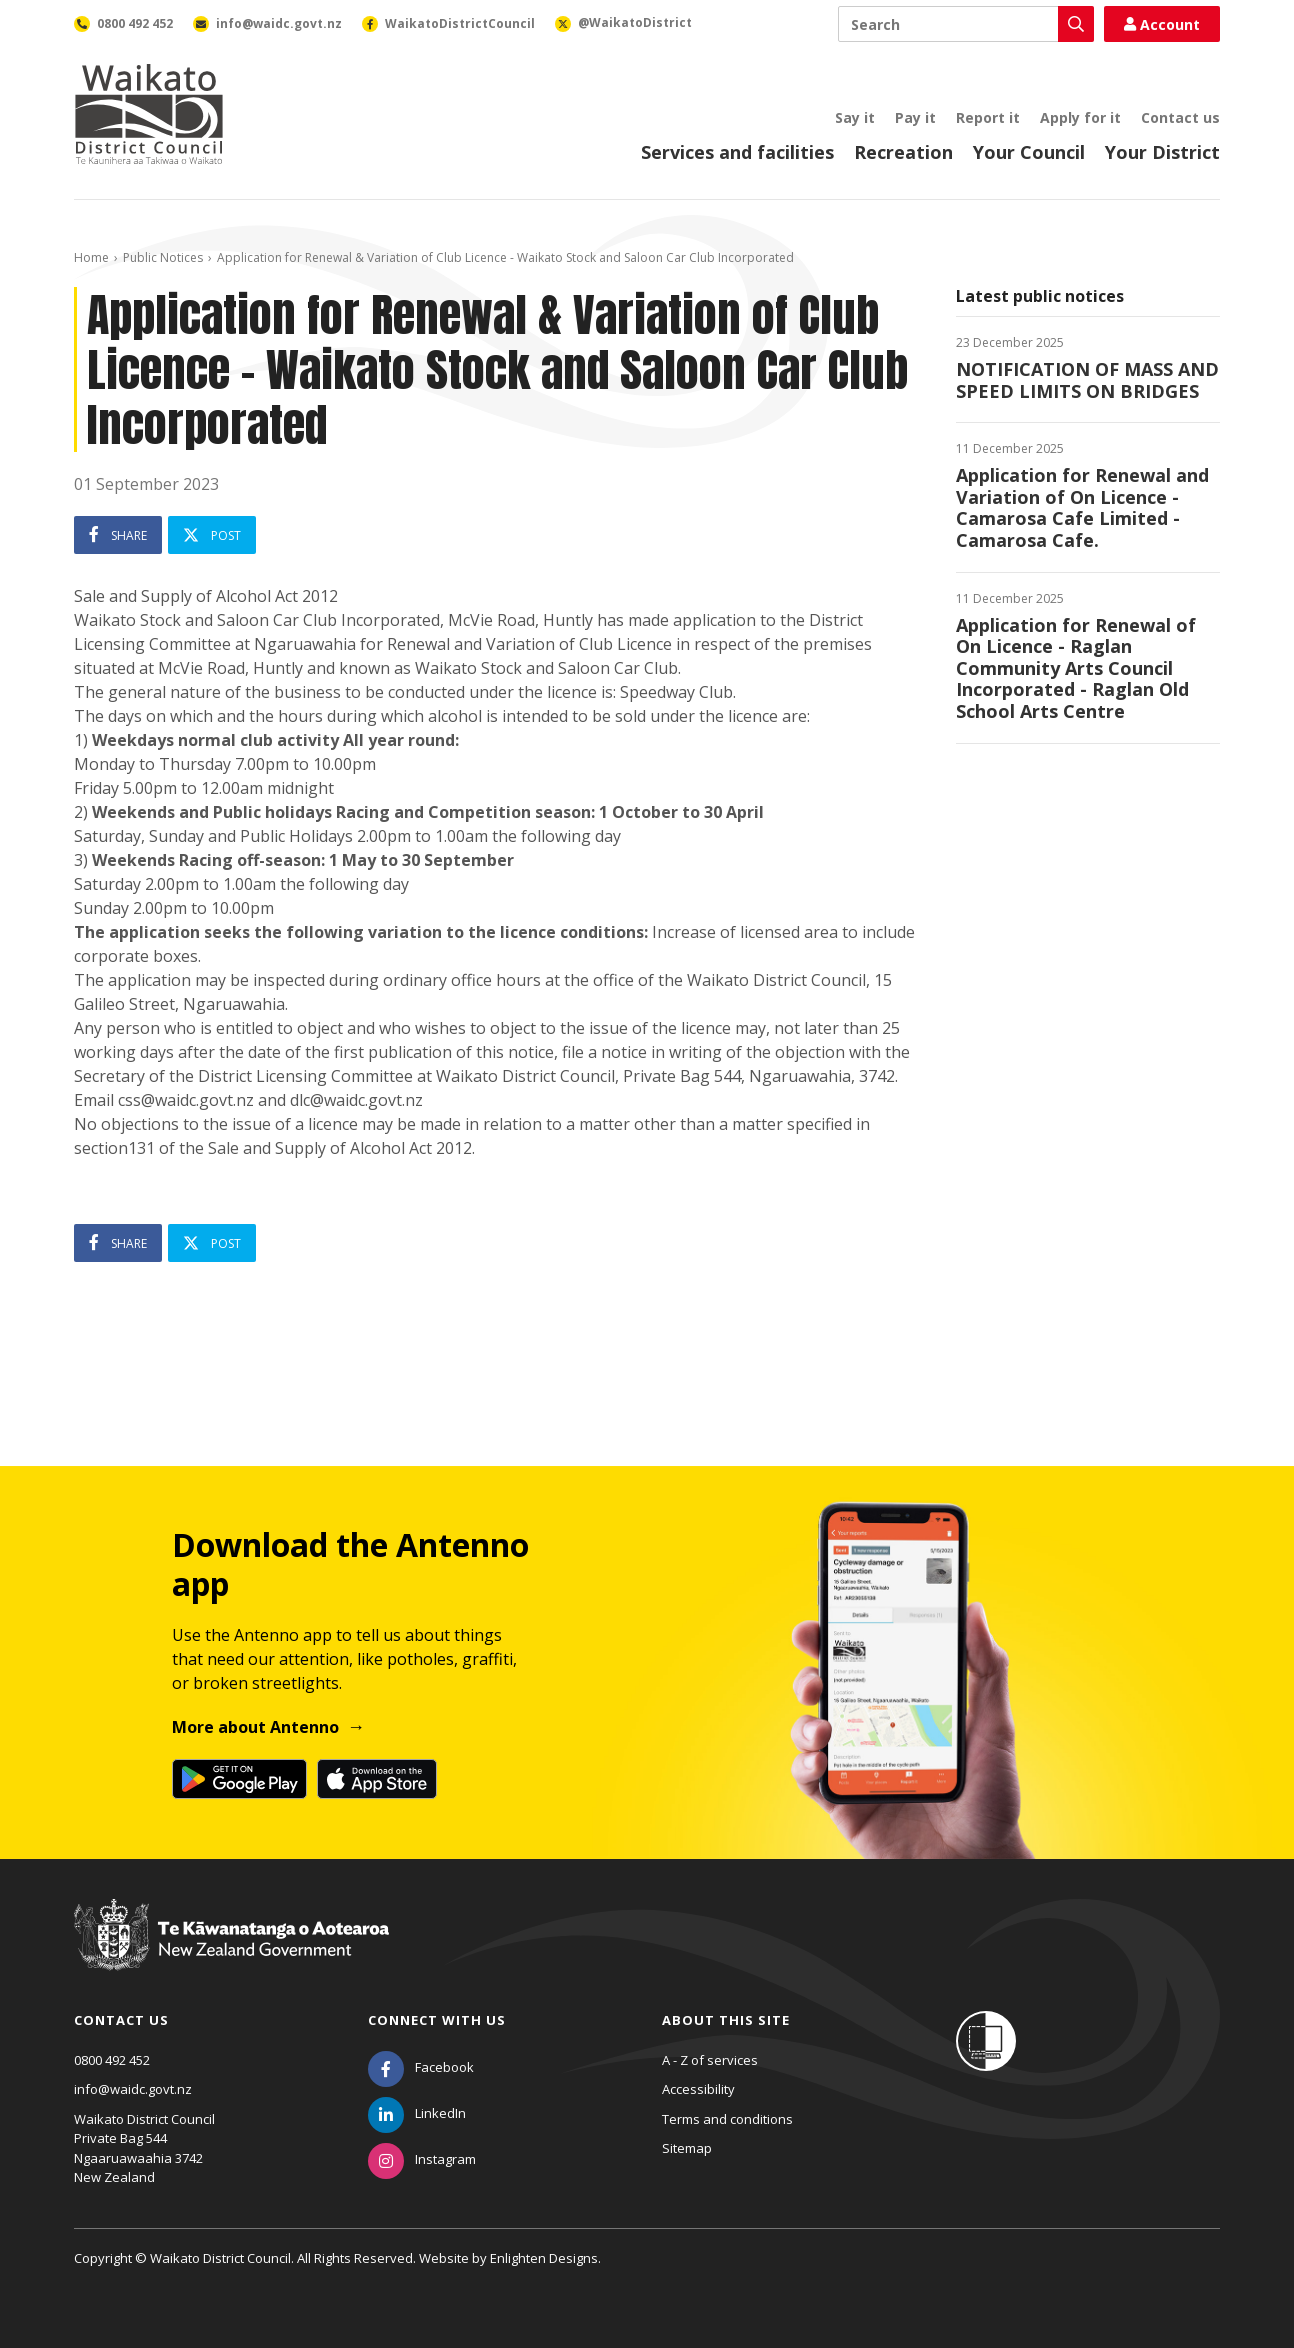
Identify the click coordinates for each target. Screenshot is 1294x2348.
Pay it (915, 117)
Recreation (903, 152)
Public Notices (163, 257)
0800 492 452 (112, 2060)
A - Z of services (710, 2060)
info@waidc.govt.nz (133, 2089)
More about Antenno (255, 1727)
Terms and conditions (727, 2119)
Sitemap (687, 2148)
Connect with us (437, 2020)
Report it (988, 117)
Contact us (1180, 117)
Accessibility (698, 2089)
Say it (855, 117)
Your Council (1029, 152)
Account (1162, 24)
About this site (726, 2020)
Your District (1162, 152)
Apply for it (1080, 117)
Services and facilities (737, 152)
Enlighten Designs (544, 2258)
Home (91, 257)
